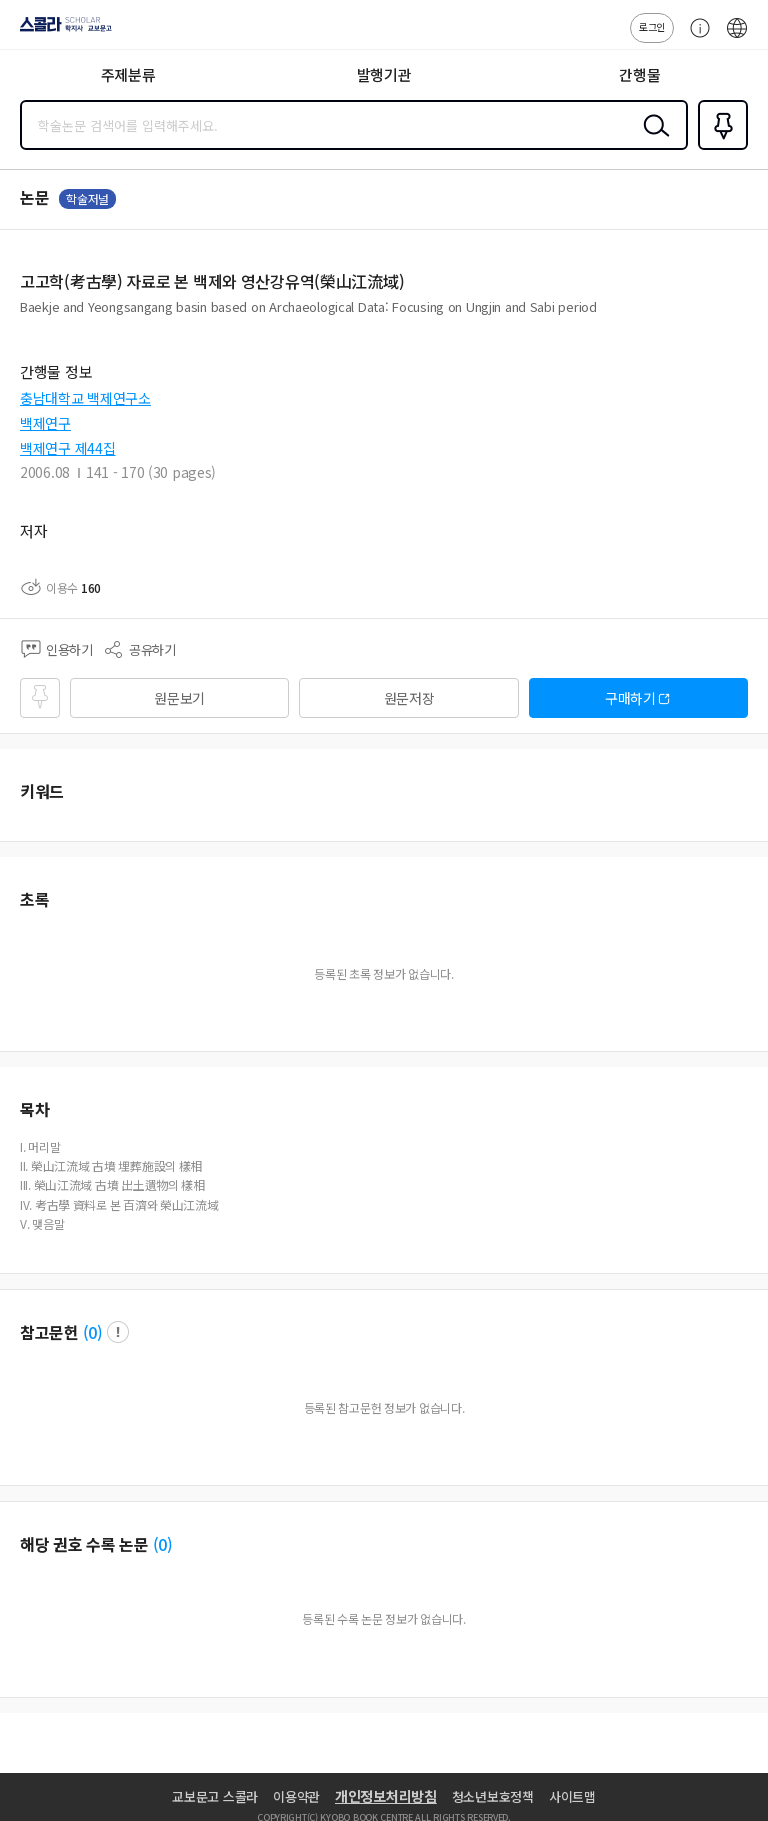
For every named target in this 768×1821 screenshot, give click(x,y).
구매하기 (630, 698)
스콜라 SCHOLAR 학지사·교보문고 (60, 31)
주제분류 (128, 74)
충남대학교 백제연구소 (85, 398)
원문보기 (179, 698)
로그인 (652, 26)
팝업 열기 (118, 1332)
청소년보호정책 (493, 1796)
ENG (737, 38)
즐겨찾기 (719, 148)
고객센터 (695, 38)
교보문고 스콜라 (215, 1796)
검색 (652, 141)
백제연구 (45, 423)
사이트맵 (572, 1796)
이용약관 (296, 1796)
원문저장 (409, 698)
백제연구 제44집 (67, 448)
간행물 (639, 74)
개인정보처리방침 (386, 1796)
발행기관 (384, 74)
